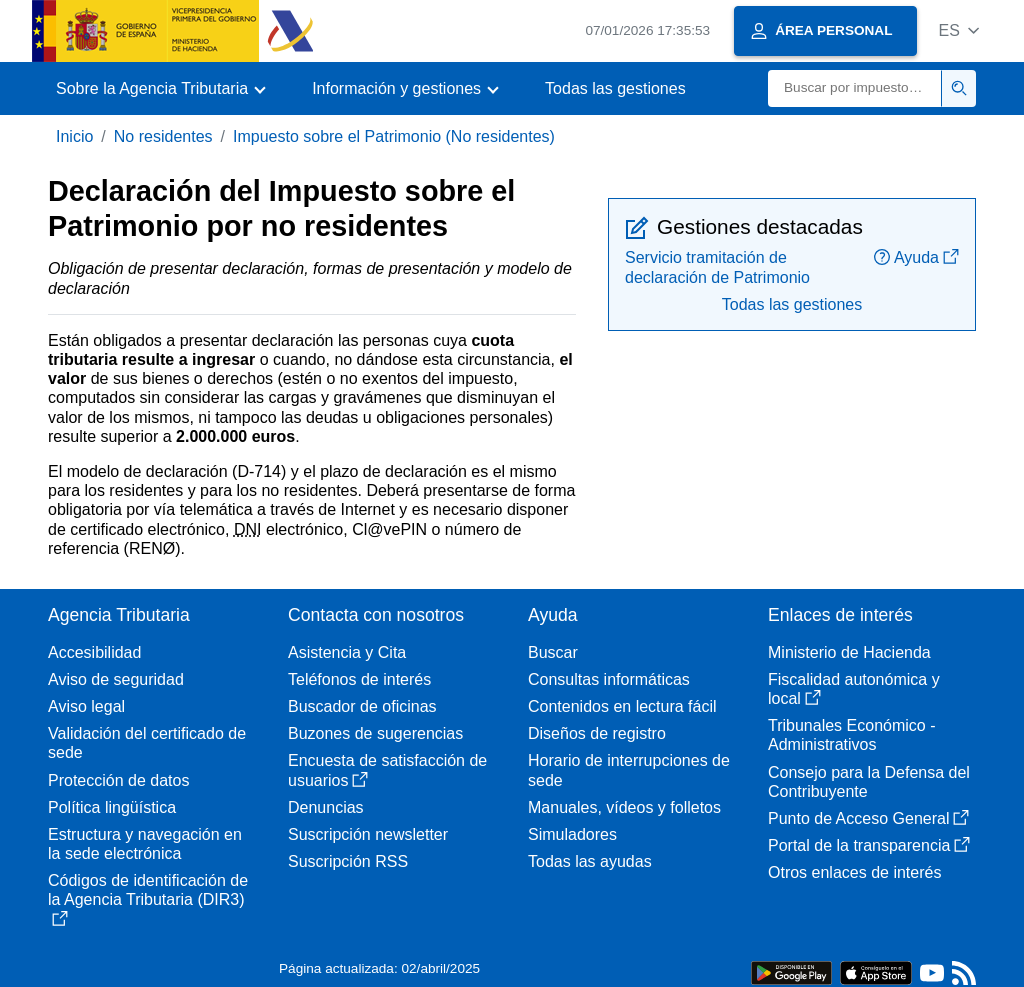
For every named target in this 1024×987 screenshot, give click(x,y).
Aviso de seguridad (116, 679)
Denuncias (326, 807)
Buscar (553, 652)
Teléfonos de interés (359, 679)
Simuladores (572, 834)
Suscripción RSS (348, 861)
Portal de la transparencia (869, 845)
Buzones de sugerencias (375, 733)
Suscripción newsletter (368, 834)
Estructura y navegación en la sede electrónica (145, 844)
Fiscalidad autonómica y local (854, 689)
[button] (958, 30)
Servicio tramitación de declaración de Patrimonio (717, 267)
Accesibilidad (94, 652)
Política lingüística (112, 807)
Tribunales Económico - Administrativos (851, 735)
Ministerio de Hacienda (849, 652)
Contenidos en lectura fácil (622, 706)
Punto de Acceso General (868, 818)
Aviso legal (86, 706)
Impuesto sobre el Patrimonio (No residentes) (394, 136)
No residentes (163, 136)
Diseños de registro (597, 733)
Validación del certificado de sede (147, 743)
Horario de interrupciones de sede (629, 770)
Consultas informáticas (609, 679)
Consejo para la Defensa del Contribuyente (869, 782)
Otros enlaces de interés (854, 872)
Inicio (74, 136)
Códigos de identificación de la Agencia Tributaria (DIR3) (148, 899)
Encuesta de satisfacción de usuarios (387, 770)
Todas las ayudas (590, 861)
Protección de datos (118, 780)
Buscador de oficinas (362, 706)
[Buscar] (855, 88)
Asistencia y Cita (347, 652)
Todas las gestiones (615, 88)
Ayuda (916, 257)
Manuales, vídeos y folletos (624, 807)
